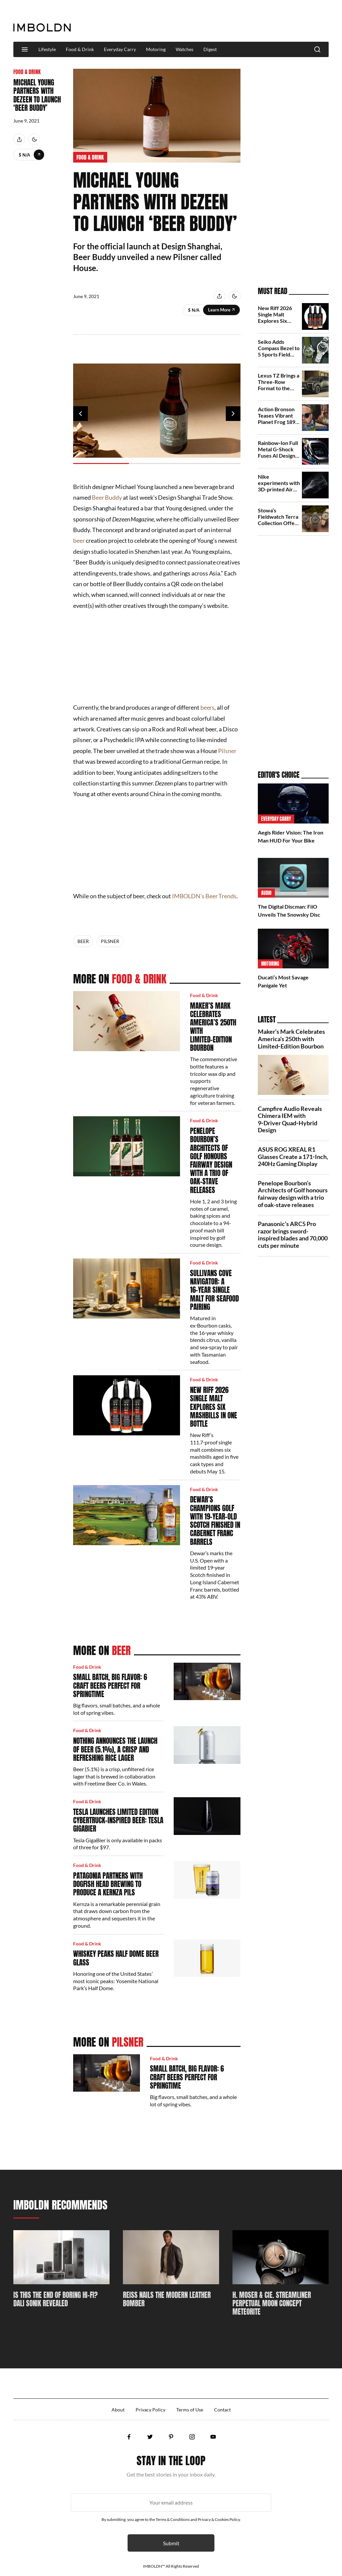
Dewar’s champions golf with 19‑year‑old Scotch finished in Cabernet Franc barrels (215, 1520)
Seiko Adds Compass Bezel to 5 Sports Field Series (279, 351)
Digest (210, 49)
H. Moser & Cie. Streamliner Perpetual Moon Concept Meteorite (271, 2303)
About (118, 2409)
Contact (222, 2409)
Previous (80, 413)
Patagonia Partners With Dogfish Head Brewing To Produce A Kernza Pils (108, 1884)
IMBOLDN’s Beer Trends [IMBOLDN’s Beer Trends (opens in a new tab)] (204, 896)
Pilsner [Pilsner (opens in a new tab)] (227, 750)
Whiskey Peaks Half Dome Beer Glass (116, 1957)
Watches (184, 49)
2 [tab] (157, 463)
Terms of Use (189, 2409)
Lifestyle (47, 49)
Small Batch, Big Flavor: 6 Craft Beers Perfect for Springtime (110, 1685)
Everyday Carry (120, 49)
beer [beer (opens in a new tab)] (79, 540)
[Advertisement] (207, 21)
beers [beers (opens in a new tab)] (207, 707)
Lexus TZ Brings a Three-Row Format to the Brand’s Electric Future (278, 388)
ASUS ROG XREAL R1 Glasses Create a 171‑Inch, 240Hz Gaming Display (293, 1156)
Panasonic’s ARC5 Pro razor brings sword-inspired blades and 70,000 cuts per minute (293, 1234)
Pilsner (110, 941)
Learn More (39, 155)
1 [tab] (101, 463)
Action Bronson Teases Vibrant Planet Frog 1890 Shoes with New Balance (278, 422)
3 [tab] (212, 463)
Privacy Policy (150, 2409)
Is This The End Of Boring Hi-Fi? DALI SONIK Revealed (55, 2299)
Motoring (156, 49)
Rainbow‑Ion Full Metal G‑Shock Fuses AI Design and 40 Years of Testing (278, 456)
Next (233, 413)
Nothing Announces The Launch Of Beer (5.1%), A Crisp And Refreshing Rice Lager (115, 1749)
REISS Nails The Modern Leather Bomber (167, 2299)
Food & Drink (80, 49)
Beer (83, 941)
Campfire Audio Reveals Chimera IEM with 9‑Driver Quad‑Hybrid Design (290, 1119)
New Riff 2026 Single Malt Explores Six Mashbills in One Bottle (213, 1407)
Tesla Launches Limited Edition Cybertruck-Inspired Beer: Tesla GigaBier (118, 1820)
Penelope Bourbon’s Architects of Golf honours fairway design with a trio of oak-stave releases (211, 1160)
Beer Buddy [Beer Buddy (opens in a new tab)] (107, 497)
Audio (266, 893)
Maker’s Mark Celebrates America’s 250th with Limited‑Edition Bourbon (213, 1026)
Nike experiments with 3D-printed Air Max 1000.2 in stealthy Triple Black (279, 492)
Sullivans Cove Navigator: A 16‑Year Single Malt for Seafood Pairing (214, 1290)
